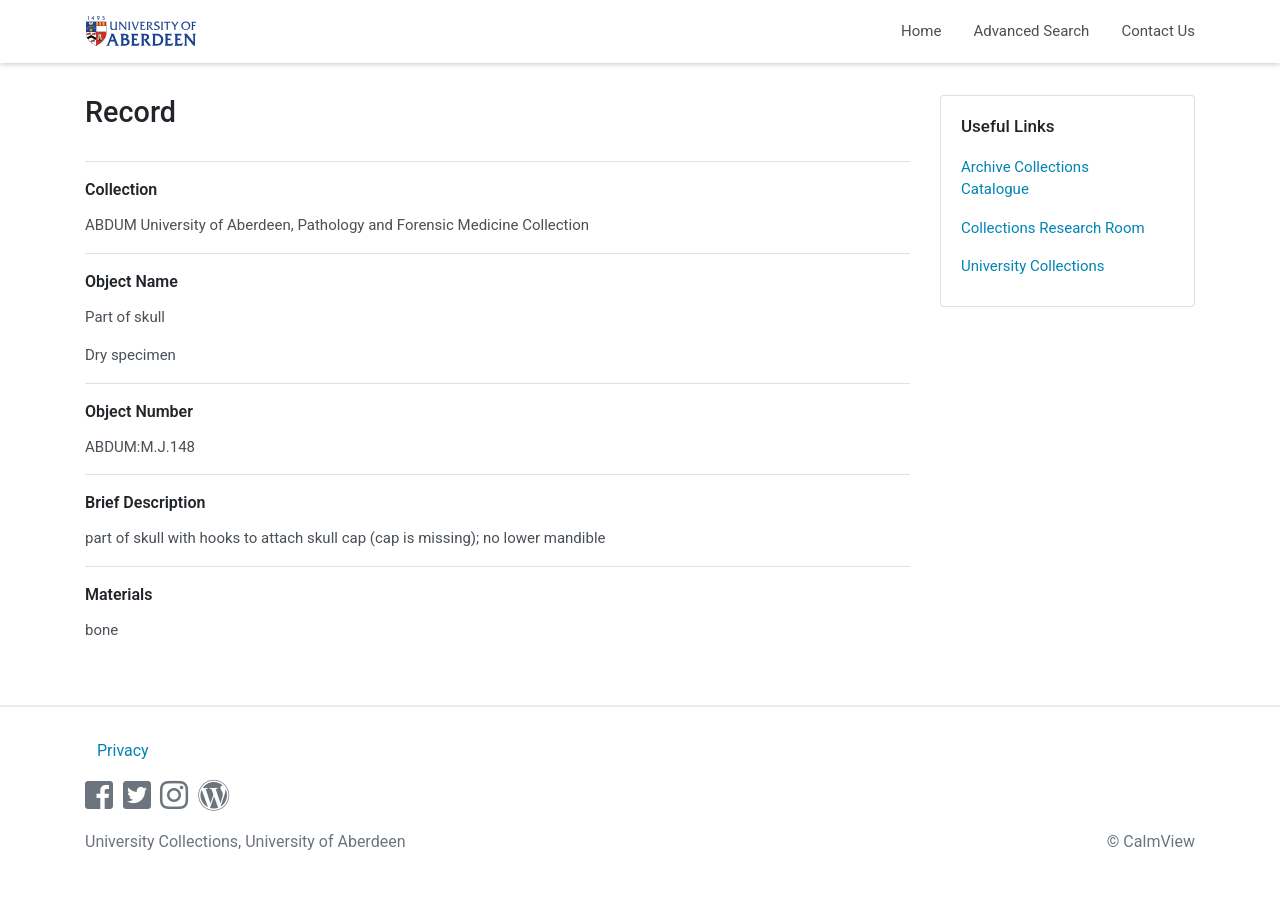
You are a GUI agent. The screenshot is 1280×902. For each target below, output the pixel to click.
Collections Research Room (1053, 228)
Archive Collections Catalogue (1025, 178)
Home (921, 31)
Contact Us (1158, 31)
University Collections (1033, 266)
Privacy (123, 750)
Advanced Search (1031, 31)
